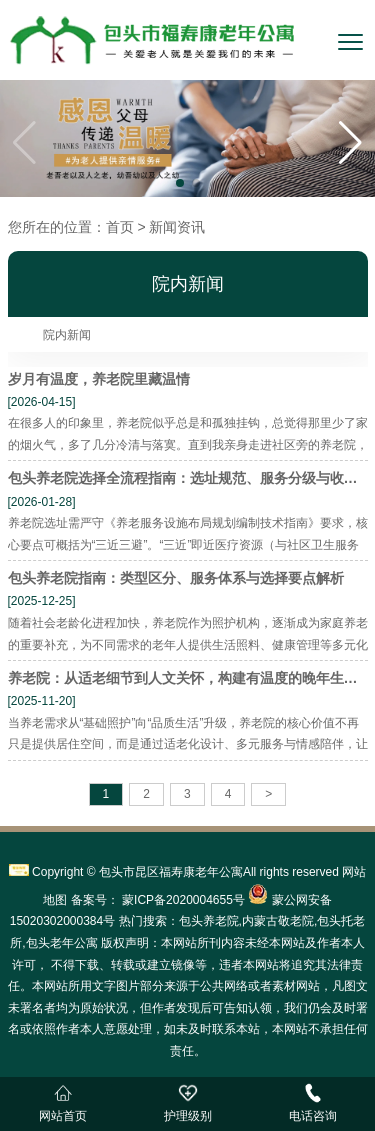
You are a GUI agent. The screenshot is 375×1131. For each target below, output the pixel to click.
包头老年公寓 (62, 943)
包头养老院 (209, 921)
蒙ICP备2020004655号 (182, 900)
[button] (350, 143)
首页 (120, 227)
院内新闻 (67, 335)
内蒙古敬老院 (278, 921)
